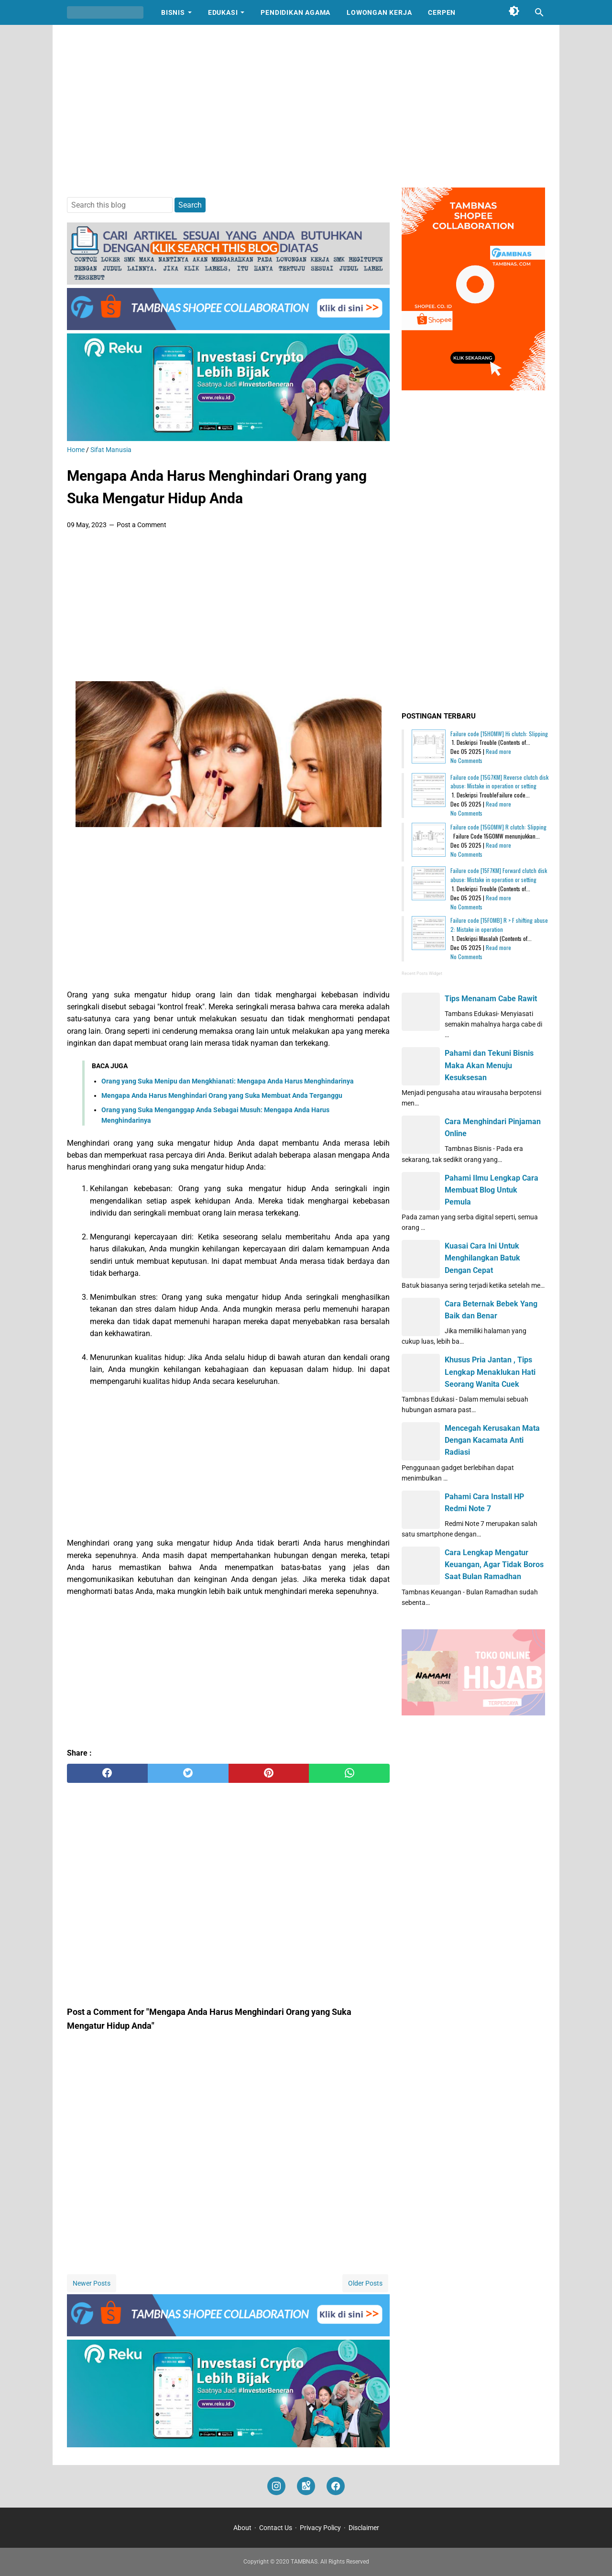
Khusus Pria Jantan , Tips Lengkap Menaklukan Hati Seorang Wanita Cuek (490, 1371)
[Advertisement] (306, 106)
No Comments (466, 760)
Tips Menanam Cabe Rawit (491, 998)
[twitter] (188, 1773)
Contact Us (275, 2528)
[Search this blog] (539, 12)
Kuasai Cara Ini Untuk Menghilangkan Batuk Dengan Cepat (482, 1257)
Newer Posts (91, 2283)
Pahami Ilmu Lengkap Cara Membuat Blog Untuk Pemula (491, 1189)
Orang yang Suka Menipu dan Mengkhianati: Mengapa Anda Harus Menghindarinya (227, 1081)
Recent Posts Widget (422, 973)
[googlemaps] (306, 2486)
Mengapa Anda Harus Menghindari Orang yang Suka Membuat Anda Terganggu (221, 1095)
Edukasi (223, 12)
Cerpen (442, 12)
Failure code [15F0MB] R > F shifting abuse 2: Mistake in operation (499, 924)
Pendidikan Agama (295, 12)
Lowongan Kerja (379, 12)
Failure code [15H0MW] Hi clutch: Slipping (499, 734)
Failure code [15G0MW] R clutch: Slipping (498, 827)
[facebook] (107, 1773)
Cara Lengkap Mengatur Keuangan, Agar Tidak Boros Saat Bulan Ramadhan (494, 1564)
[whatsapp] (349, 1773)
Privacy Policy (320, 2528)
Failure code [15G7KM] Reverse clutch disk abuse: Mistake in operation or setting (499, 781)
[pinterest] (269, 1773)
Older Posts (365, 2283)
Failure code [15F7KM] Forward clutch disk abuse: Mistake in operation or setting (498, 875)
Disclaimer (364, 2528)
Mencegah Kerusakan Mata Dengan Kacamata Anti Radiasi (492, 1440)
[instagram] (276, 2486)
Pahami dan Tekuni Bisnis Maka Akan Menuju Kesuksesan (489, 1065)
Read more (498, 751)
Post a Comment (141, 525)
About (242, 2528)
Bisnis (173, 12)
